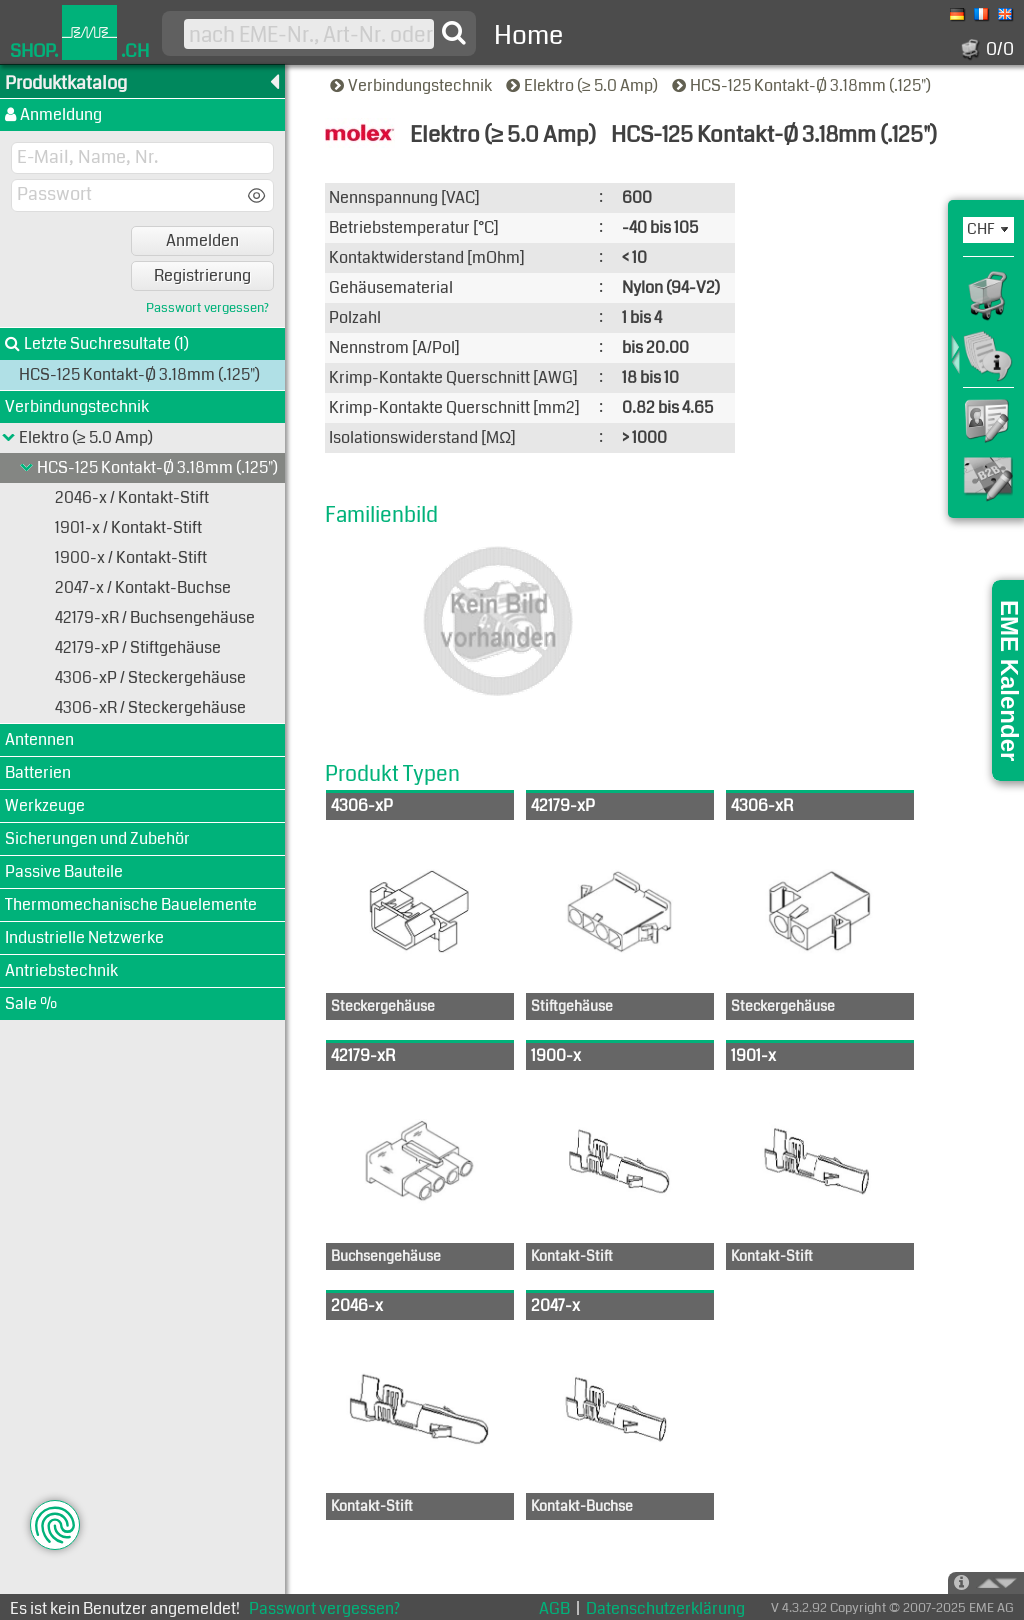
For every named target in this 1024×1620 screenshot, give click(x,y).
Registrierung (202, 275)
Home (528, 35)
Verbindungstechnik (412, 85)
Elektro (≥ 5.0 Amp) (583, 85)
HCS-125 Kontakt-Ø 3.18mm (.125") (803, 85)
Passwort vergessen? (207, 308)
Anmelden (202, 240)
